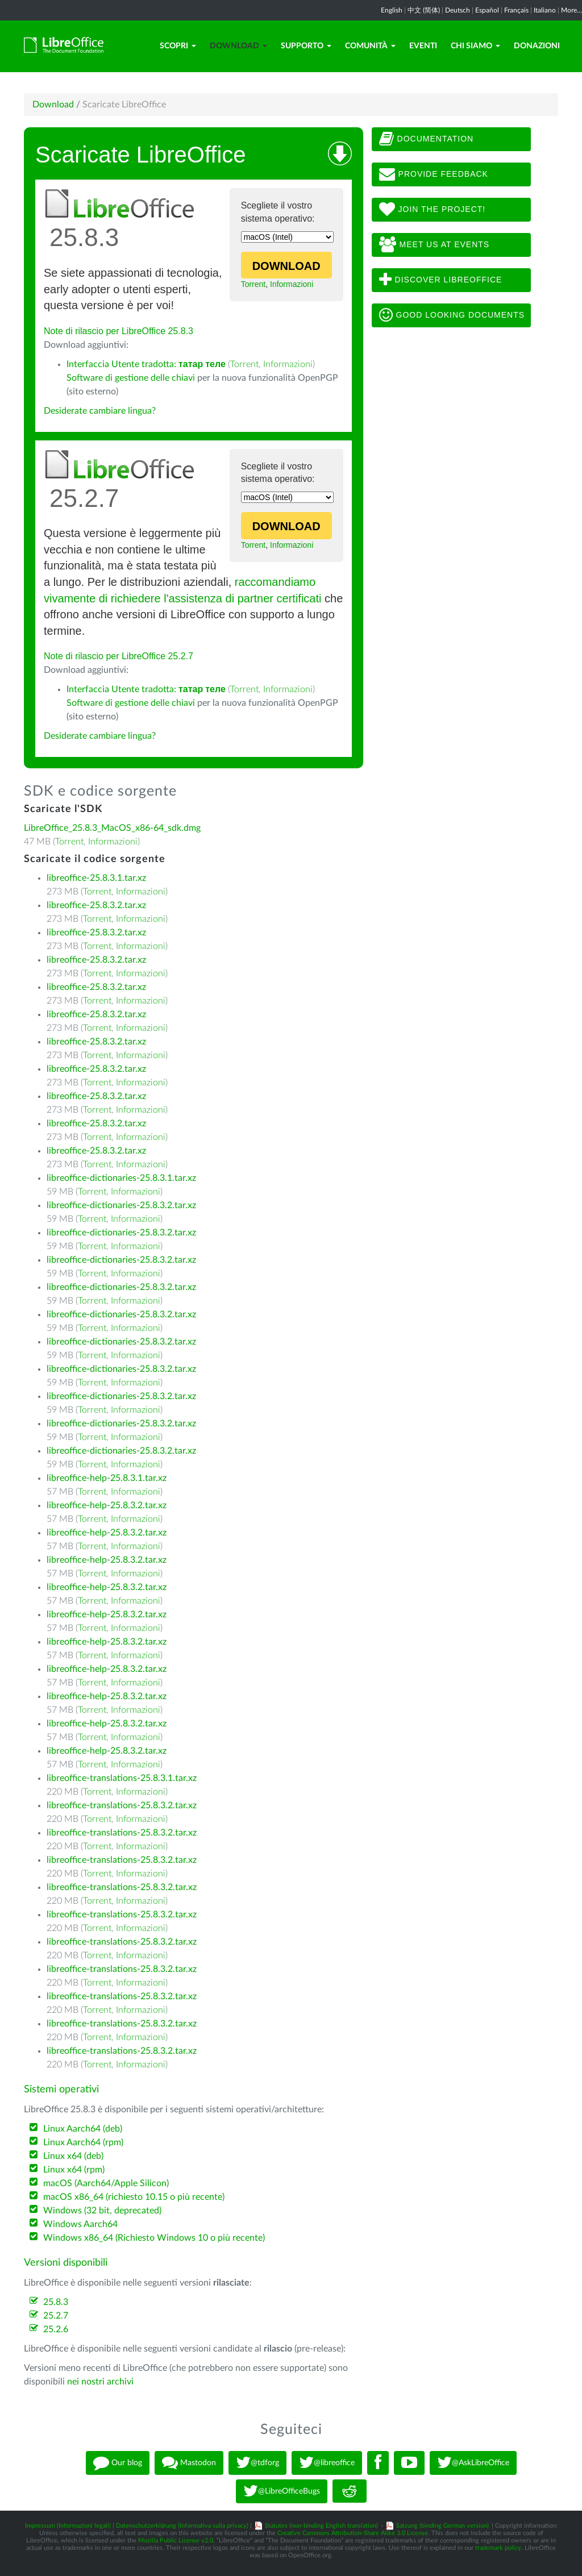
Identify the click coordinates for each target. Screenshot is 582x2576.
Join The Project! (432, 210)
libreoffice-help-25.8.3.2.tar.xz (107, 1505)
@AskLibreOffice (473, 2463)
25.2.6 (55, 2329)
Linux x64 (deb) (73, 2156)
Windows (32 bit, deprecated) (102, 2210)
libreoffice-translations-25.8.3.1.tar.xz (122, 1778)
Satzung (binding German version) (442, 2526)
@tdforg (257, 2463)
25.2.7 (55, 2315)
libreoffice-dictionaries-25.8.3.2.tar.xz (121, 1205)
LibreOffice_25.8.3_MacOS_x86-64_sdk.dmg (112, 828)
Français (516, 10)
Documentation (426, 139)
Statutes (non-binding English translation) (321, 2526)
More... (571, 10)
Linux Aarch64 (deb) (82, 2128)
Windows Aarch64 (80, 2224)
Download (238, 46)
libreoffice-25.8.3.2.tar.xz (96, 905)
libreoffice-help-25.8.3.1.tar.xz (107, 1478)
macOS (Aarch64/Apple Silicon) (106, 2183)
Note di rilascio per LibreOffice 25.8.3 (118, 331)
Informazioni (291, 284)
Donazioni (537, 46)
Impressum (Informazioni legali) (68, 2526)
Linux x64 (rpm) (74, 2169)
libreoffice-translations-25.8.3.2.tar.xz (122, 1805)
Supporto (306, 46)
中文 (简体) (424, 10)
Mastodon (189, 2463)
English (391, 10)
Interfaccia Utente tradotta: (146, 364)
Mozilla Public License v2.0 (175, 2540)
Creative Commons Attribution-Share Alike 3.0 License (352, 2533)
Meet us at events (434, 245)
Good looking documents (452, 315)
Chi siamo (475, 46)
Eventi (423, 46)
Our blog (117, 2463)
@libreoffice (327, 2463)
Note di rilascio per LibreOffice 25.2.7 (118, 656)
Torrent (253, 284)
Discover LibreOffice (440, 280)
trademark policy (498, 2548)
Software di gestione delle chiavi (130, 377)
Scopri (178, 46)
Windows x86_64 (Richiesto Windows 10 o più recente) (154, 2237)
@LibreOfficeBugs (281, 2491)
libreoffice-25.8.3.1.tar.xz (96, 878)
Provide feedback (433, 174)
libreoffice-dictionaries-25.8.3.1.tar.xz (121, 1178)
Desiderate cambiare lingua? (100, 410)
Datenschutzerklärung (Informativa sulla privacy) (182, 2526)
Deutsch (457, 10)
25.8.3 (55, 2302)
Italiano (545, 10)
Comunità (370, 46)
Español (487, 10)
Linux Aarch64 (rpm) (83, 2142)
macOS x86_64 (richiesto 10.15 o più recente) (134, 2197)
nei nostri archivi (100, 2381)
